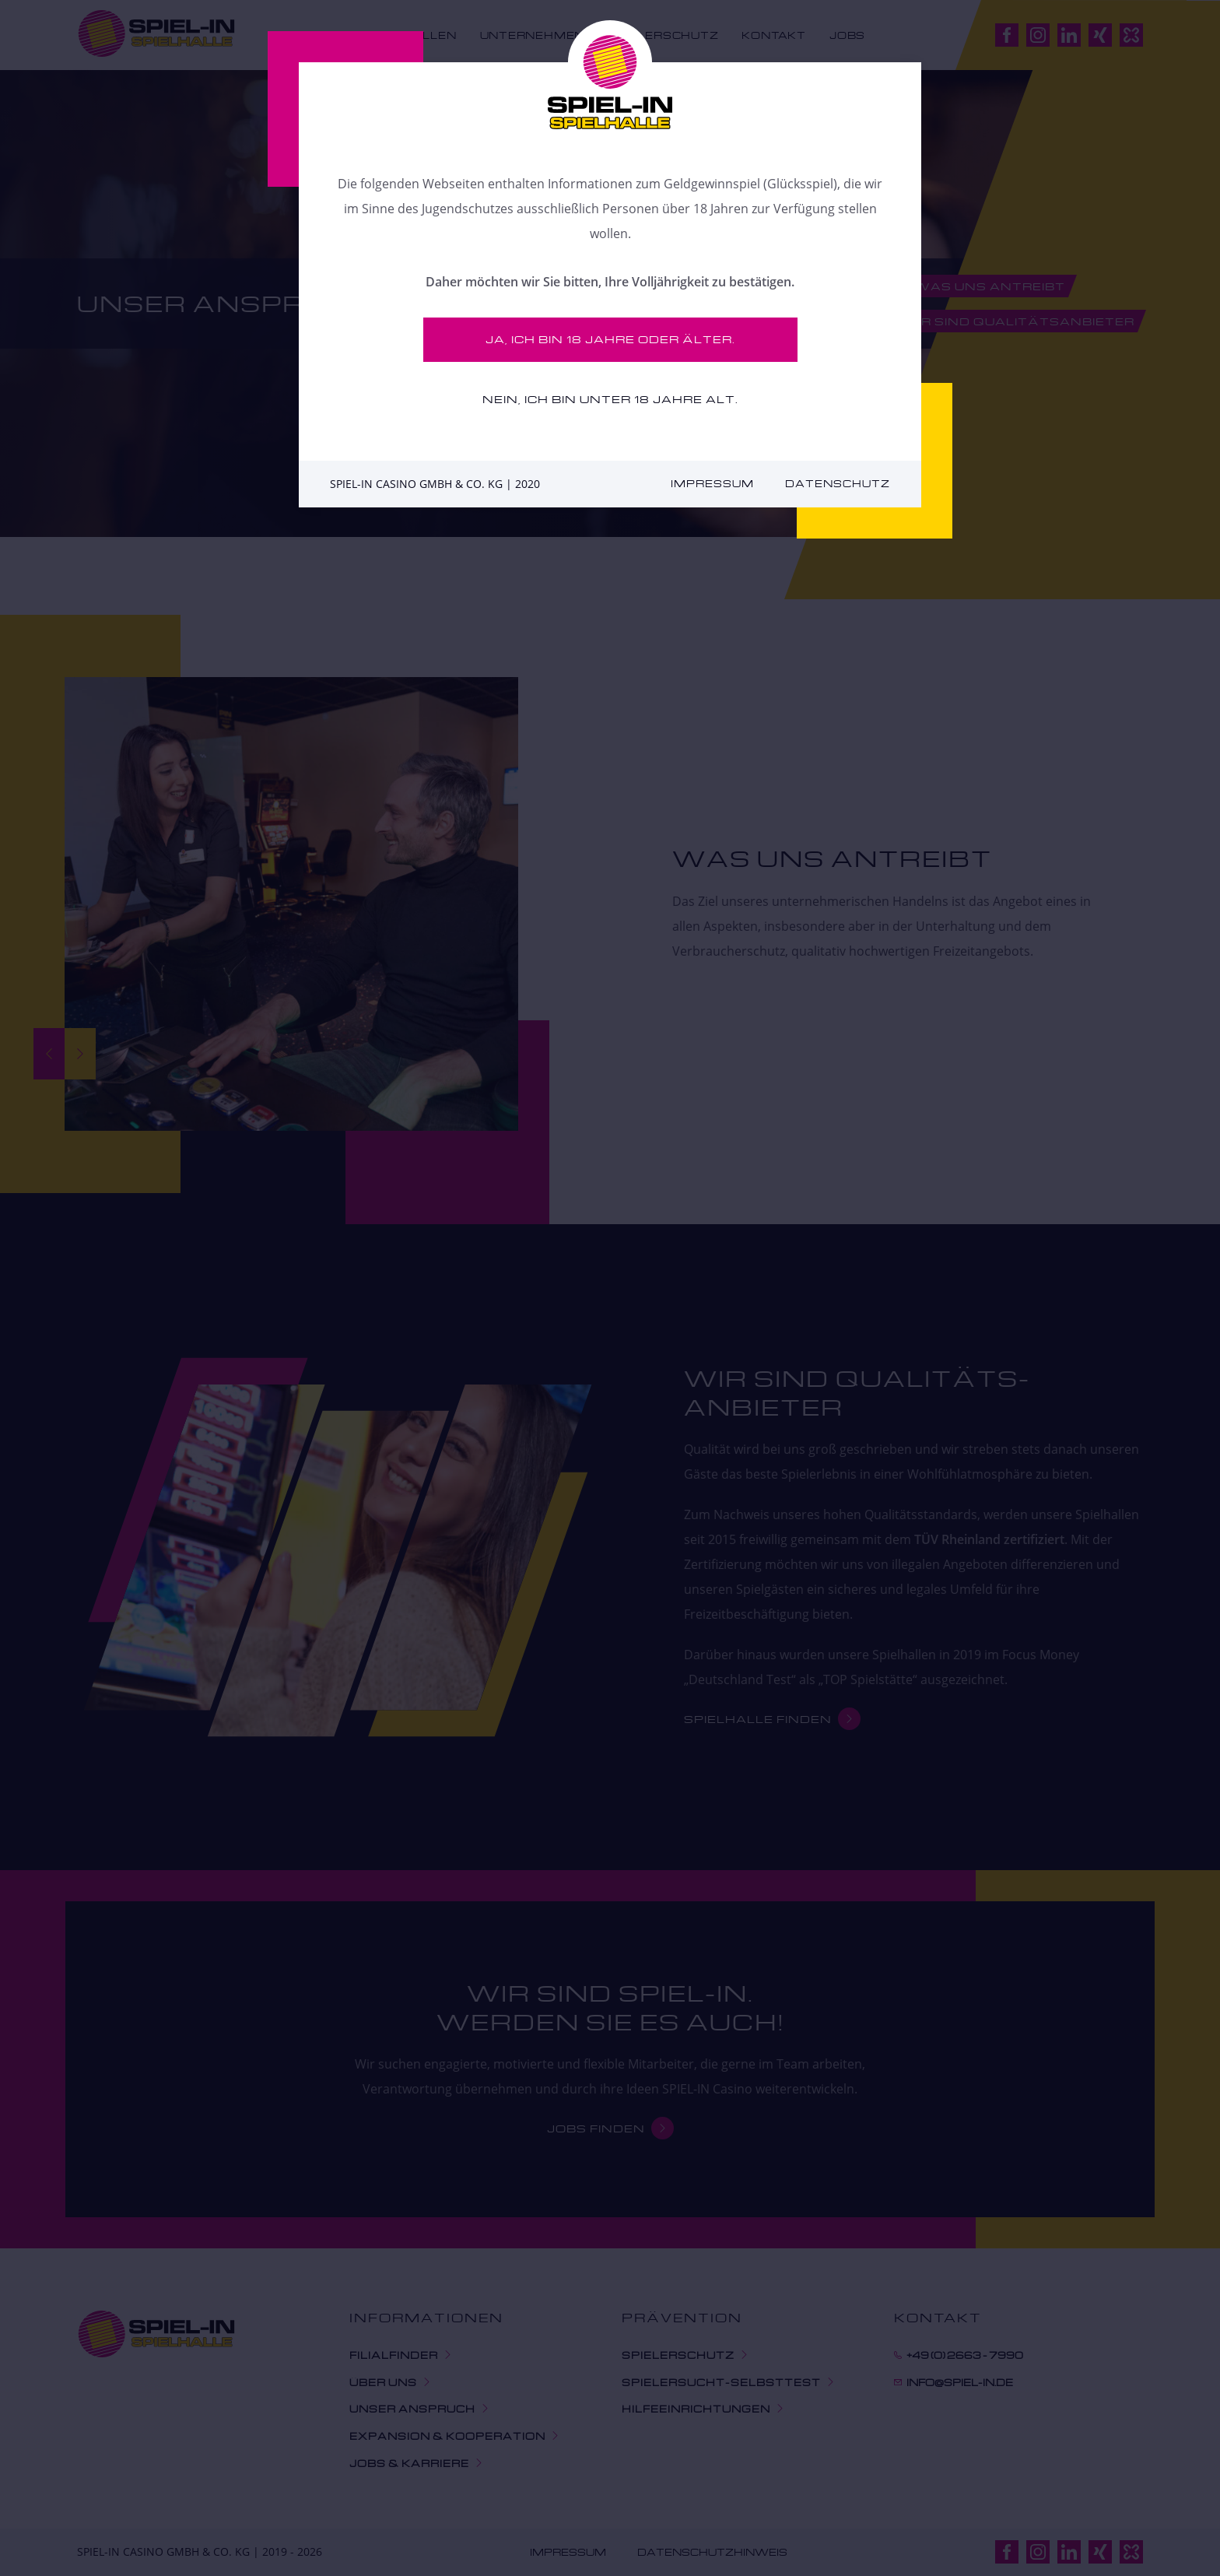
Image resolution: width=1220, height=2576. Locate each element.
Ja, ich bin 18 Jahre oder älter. (610, 339)
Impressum (712, 484)
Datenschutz (837, 484)
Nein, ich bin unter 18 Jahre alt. (610, 398)
